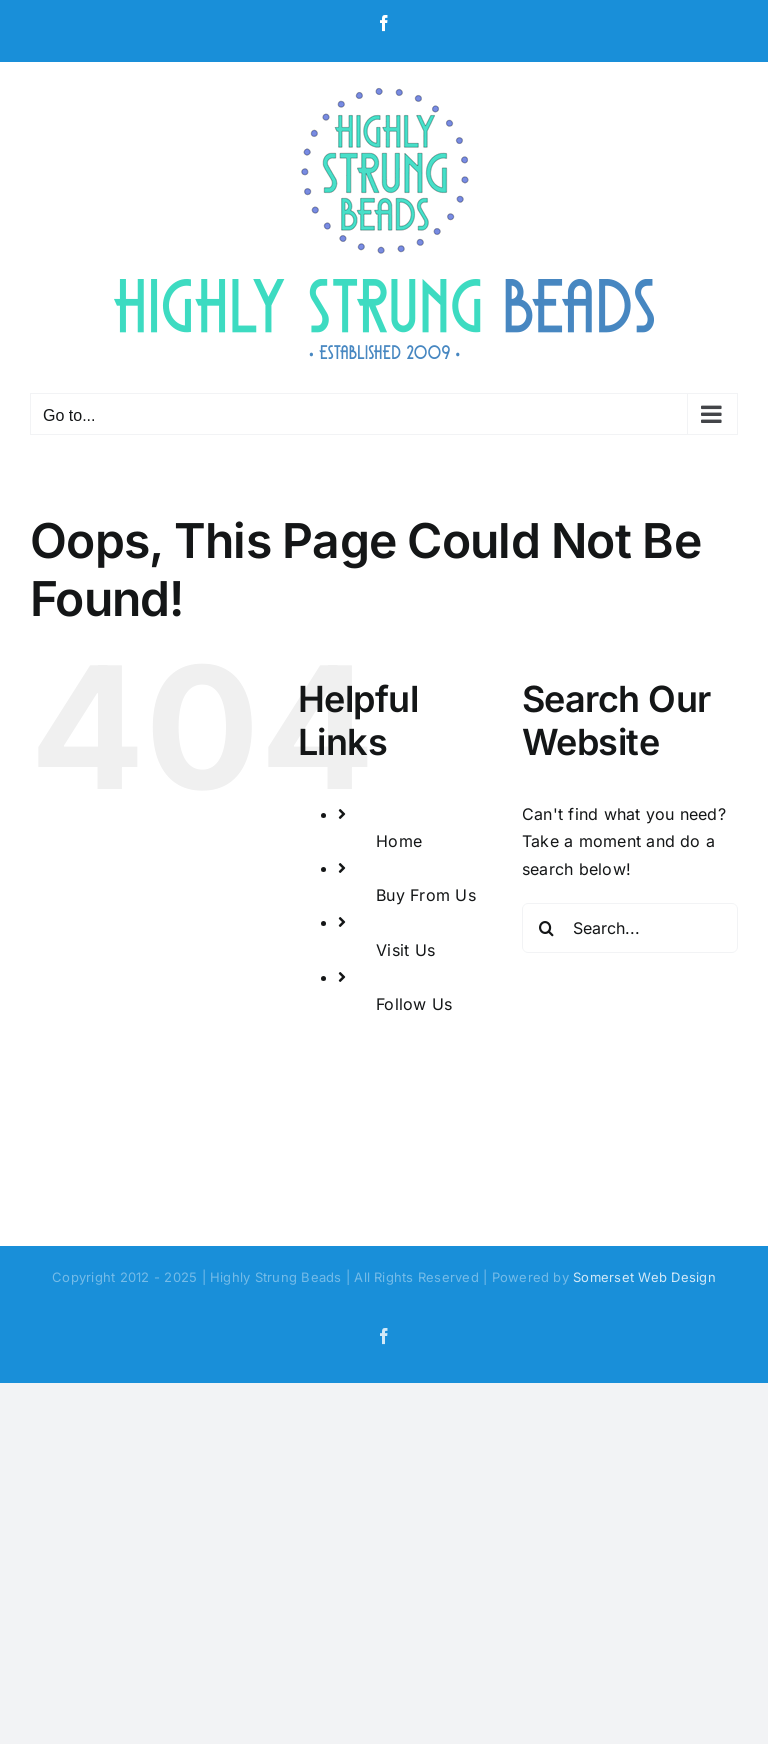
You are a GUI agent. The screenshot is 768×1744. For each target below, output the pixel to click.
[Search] (547, 928)
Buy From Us (426, 895)
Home (399, 841)
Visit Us (405, 950)
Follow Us (414, 1004)
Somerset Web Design (644, 1277)
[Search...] (630, 928)
